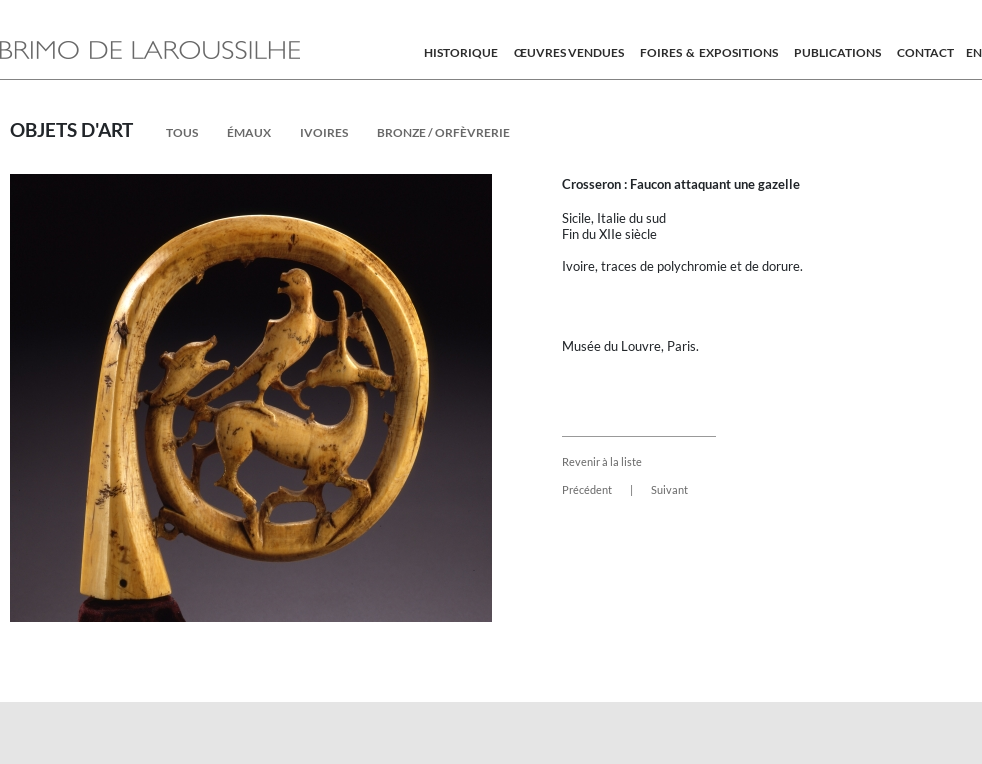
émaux (249, 132)
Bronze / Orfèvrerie (443, 132)
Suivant (669, 489)
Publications (837, 52)
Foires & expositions (709, 52)
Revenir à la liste (602, 461)
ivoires (324, 132)
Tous (182, 132)
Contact (925, 52)
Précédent (587, 489)
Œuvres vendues (569, 52)
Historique (461, 52)
